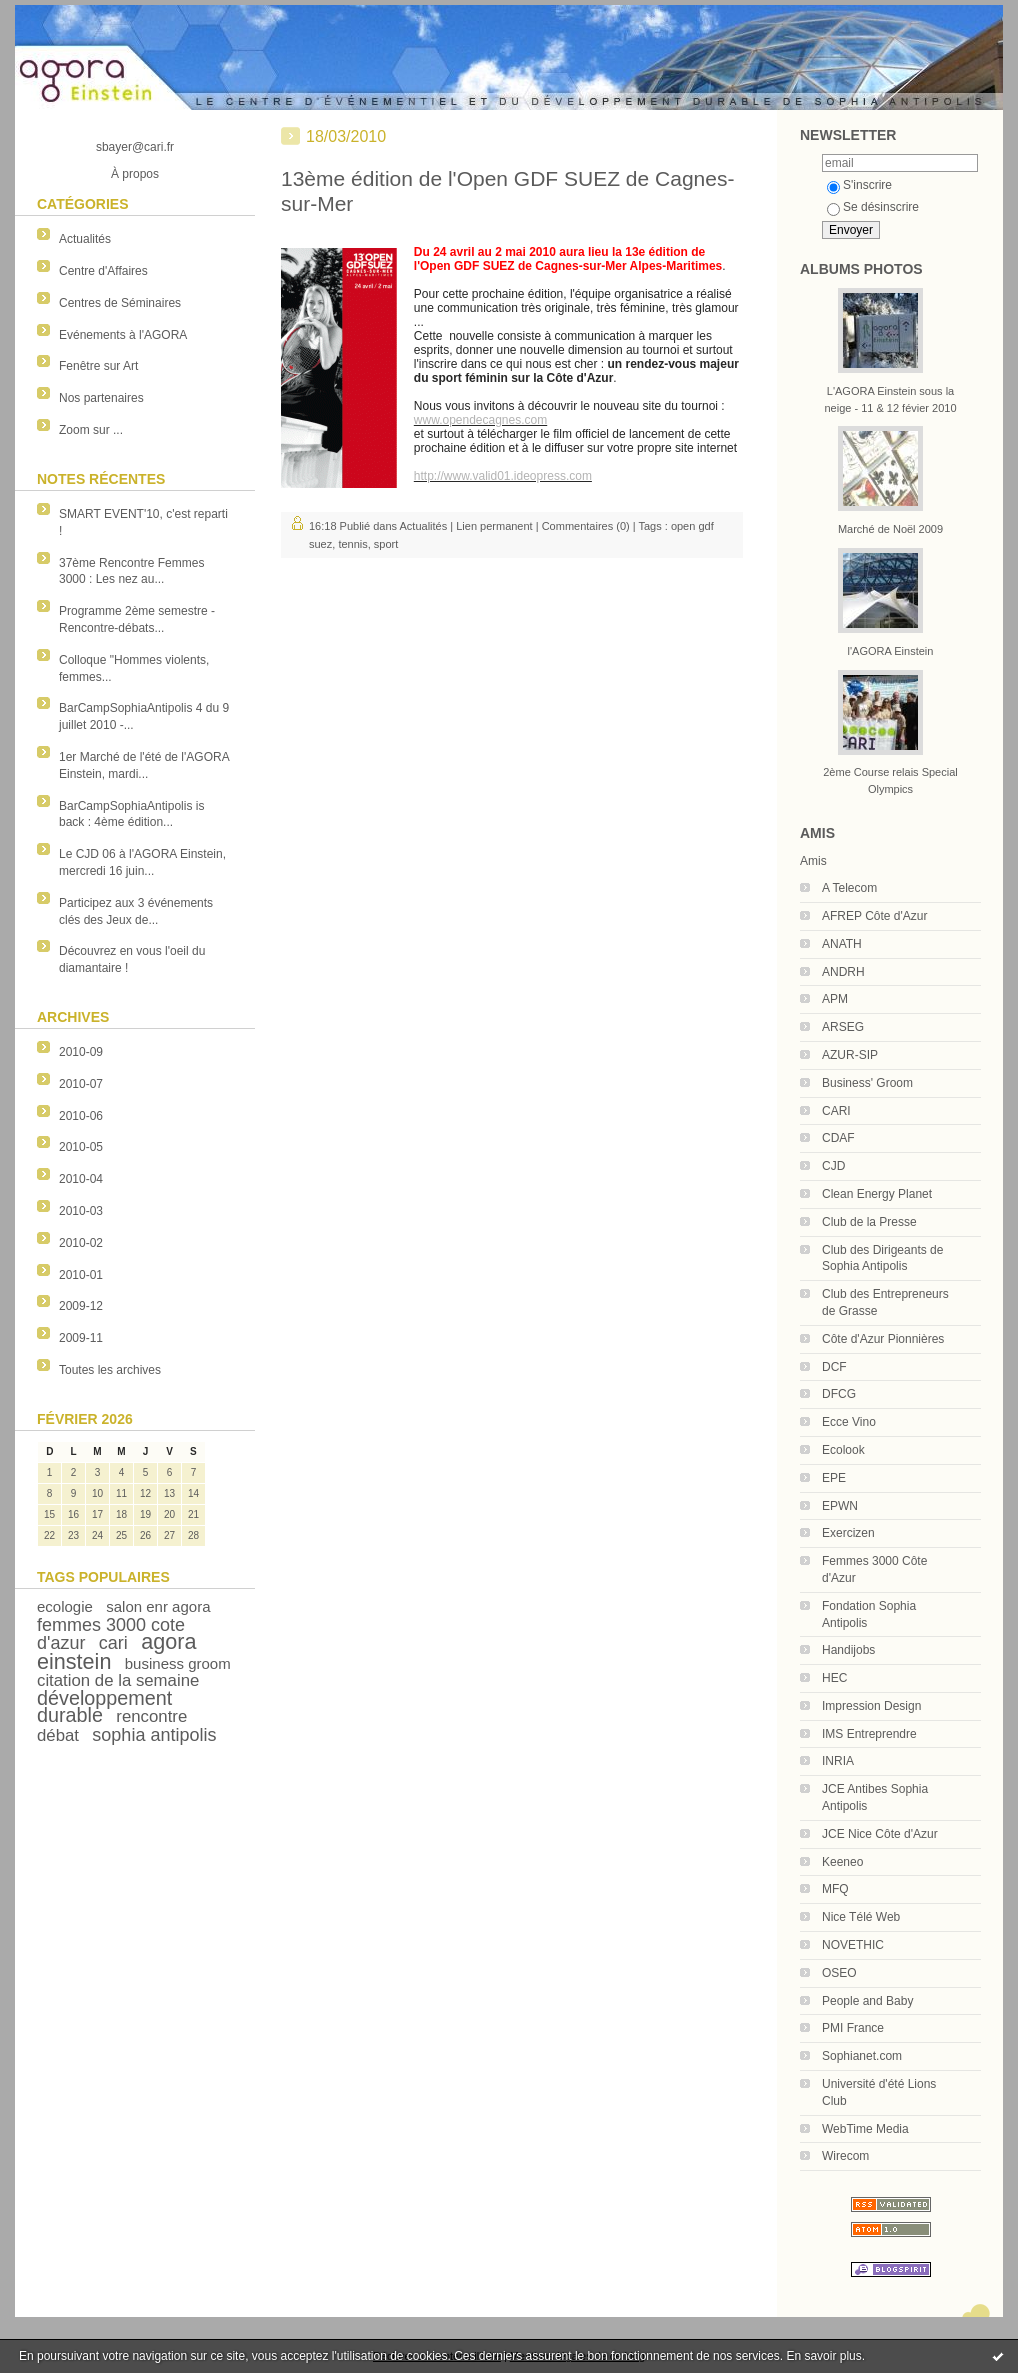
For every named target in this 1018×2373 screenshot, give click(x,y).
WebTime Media (865, 2129)
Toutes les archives (110, 1370)
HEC (834, 1678)
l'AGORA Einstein (891, 651)
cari (113, 1643)
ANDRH (843, 972)
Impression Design (871, 1706)
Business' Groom (867, 1083)
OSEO (839, 1973)
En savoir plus (823, 2356)
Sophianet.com (862, 2056)
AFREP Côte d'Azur (874, 916)
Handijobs (848, 1650)
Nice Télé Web (861, 1917)
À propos (135, 174)
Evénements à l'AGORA (123, 335)
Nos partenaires (101, 398)
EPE (834, 1478)
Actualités (85, 239)
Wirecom (845, 2156)
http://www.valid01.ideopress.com (503, 476)
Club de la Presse (869, 1222)
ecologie (65, 1606)
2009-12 (81, 1306)
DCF (834, 1367)
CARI (836, 1111)
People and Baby (867, 2001)
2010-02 (81, 1243)
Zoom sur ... (91, 430)
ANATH (842, 944)
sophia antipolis (154, 1735)
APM (835, 999)
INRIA (838, 1761)
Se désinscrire (873, 207)
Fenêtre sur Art (98, 366)
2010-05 (81, 1147)
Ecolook (843, 1450)
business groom (178, 1663)
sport (386, 544)
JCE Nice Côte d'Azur (880, 1834)
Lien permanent (494, 526)
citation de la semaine (118, 1680)
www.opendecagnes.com (480, 420)
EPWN (840, 1506)
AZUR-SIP (850, 1055)
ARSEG (843, 1027)
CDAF (838, 1138)
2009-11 (81, 1338)
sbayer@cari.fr (135, 147)
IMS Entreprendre (869, 1734)
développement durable (104, 1706)
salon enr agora (158, 1606)
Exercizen (848, 1533)
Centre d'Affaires (103, 271)
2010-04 (81, 1179)
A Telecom (849, 888)
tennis (352, 544)
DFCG (839, 1394)
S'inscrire (859, 185)
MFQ (835, 1889)
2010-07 (81, 1084)
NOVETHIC (853, 1945)
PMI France (853, 2028)
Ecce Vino (849, 1422)
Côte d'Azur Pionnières (883, 1339)
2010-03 (81, 1211)
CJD (833, 1166)
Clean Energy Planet (877, 1194)
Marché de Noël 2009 (890, 529)
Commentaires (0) (586, 526)
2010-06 (81, 1116)
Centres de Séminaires (120, 303)
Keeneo (842, 1862)
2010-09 (81, 1052)
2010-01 (81, 1275)
